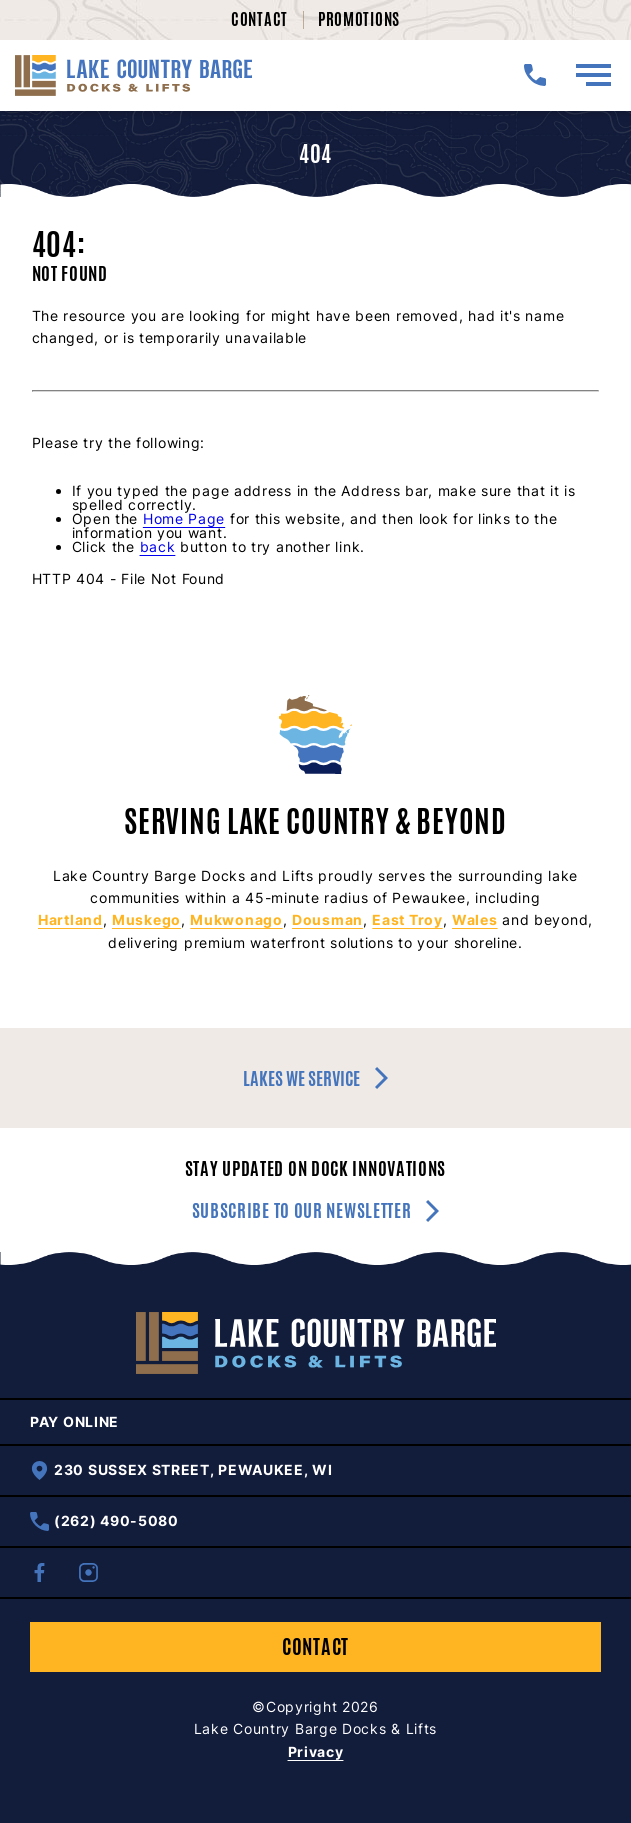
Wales (475, 919)
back (158, 546)
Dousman (327, 919)
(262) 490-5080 (104, 1521)
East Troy (407, 919)
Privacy (316, 1751)
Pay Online (74, 1422)
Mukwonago (236, 919)
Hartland (70, 919)
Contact (259, 19)
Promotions (359, 19)
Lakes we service (315, 1078)
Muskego (146, 919)
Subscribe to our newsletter (316, 1211)
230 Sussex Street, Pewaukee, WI (181, 1470)
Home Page (184, 518)
